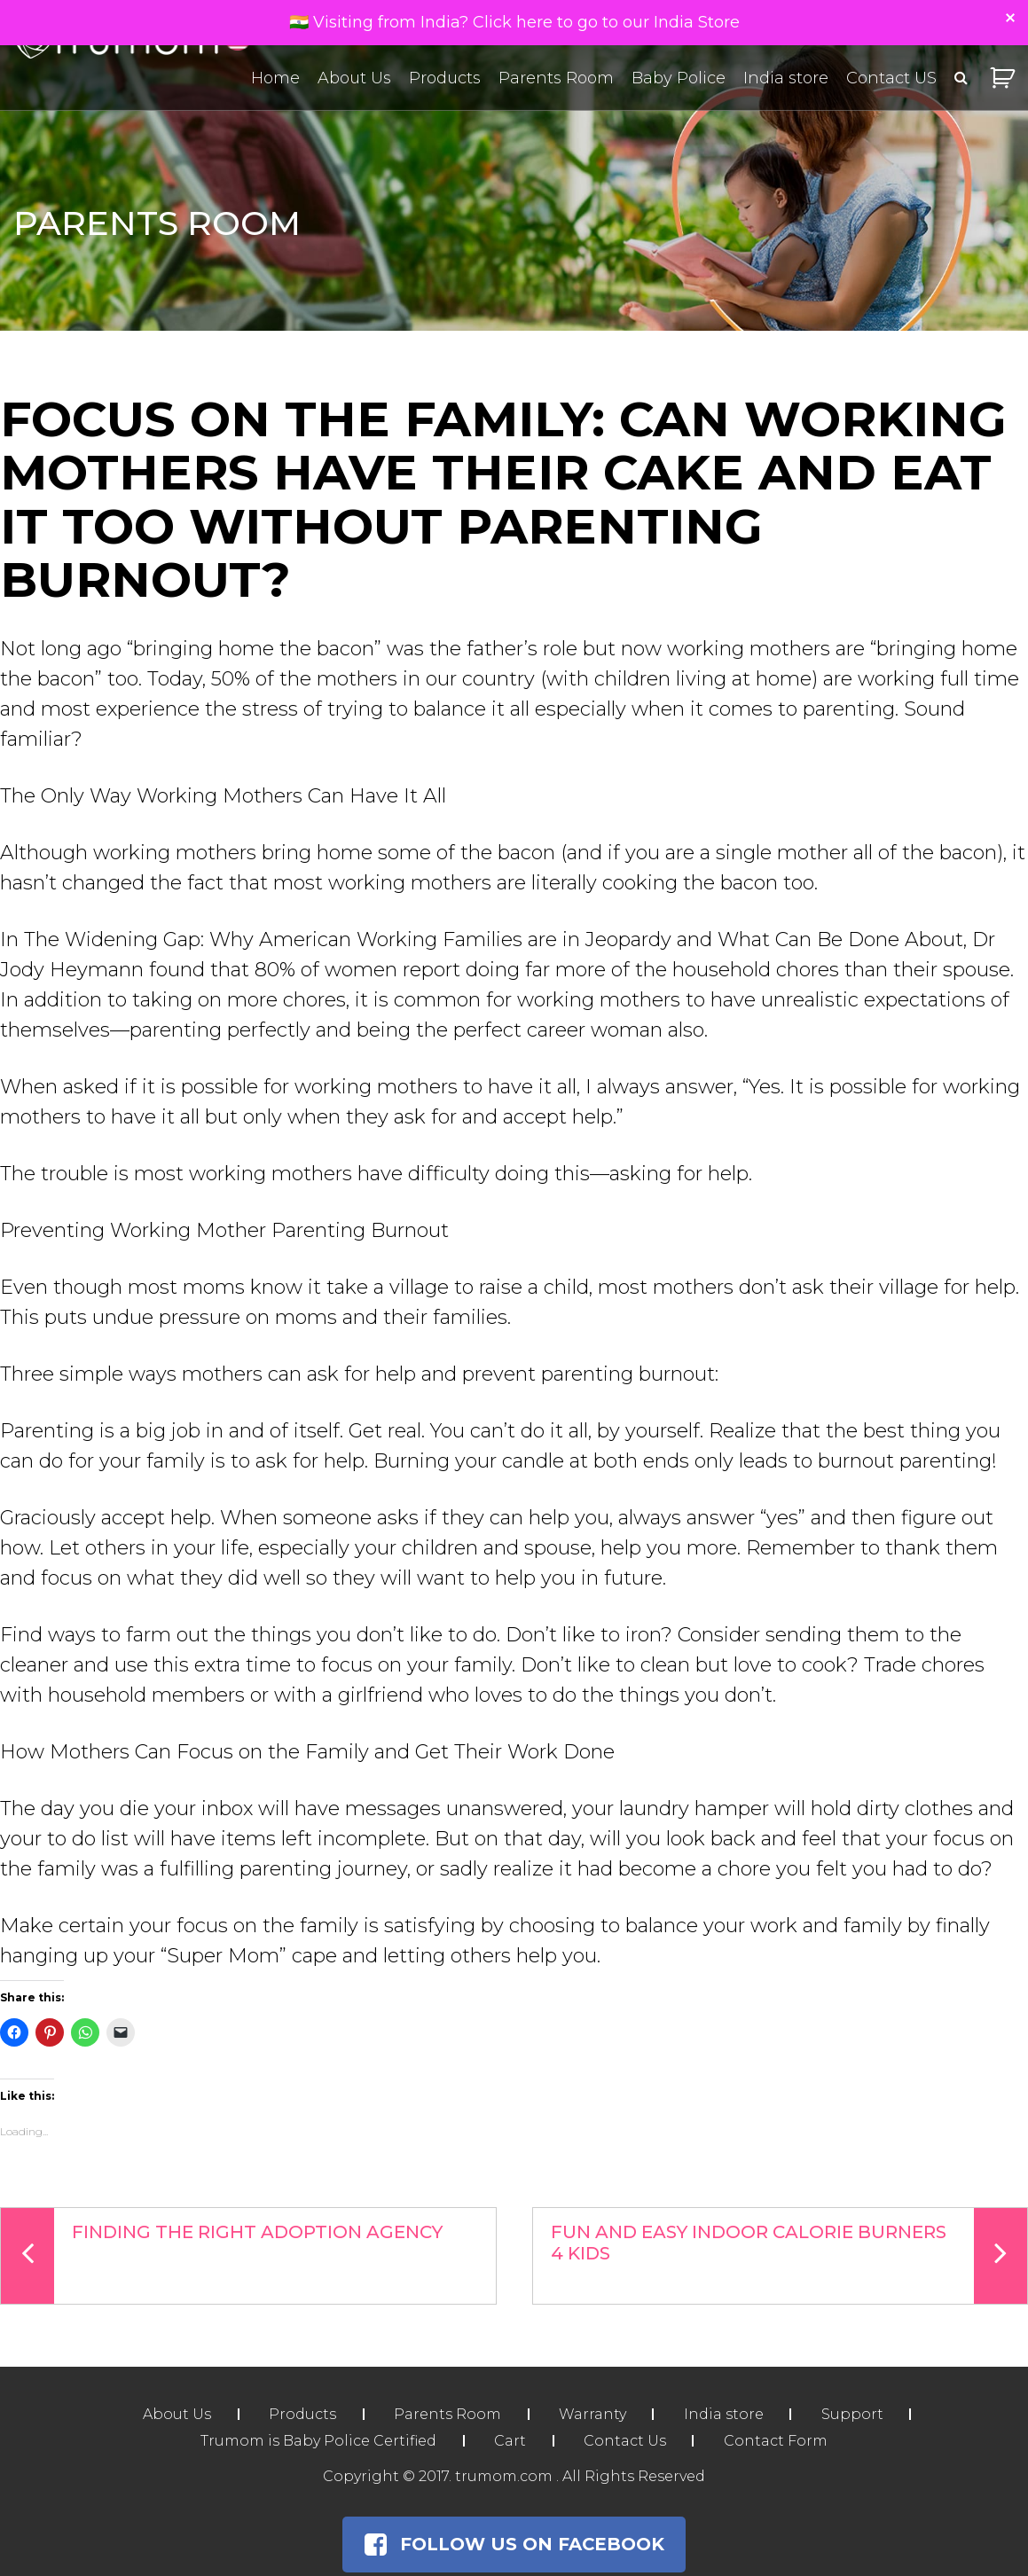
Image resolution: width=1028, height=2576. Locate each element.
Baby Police (679, 78)
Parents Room (556, 78)
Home (275, 78)
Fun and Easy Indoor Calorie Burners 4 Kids (789, 2256)
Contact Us (626, 2441)
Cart (510, 2441)
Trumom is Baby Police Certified (318, 2441)
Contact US (891, 78)
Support (855, 2415)
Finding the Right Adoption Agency (222, 2256)
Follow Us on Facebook (514, 2545)
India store (785, 78)
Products (445, 78)
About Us (354, 78)
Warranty (593, 2415)
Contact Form (777, 2441)
